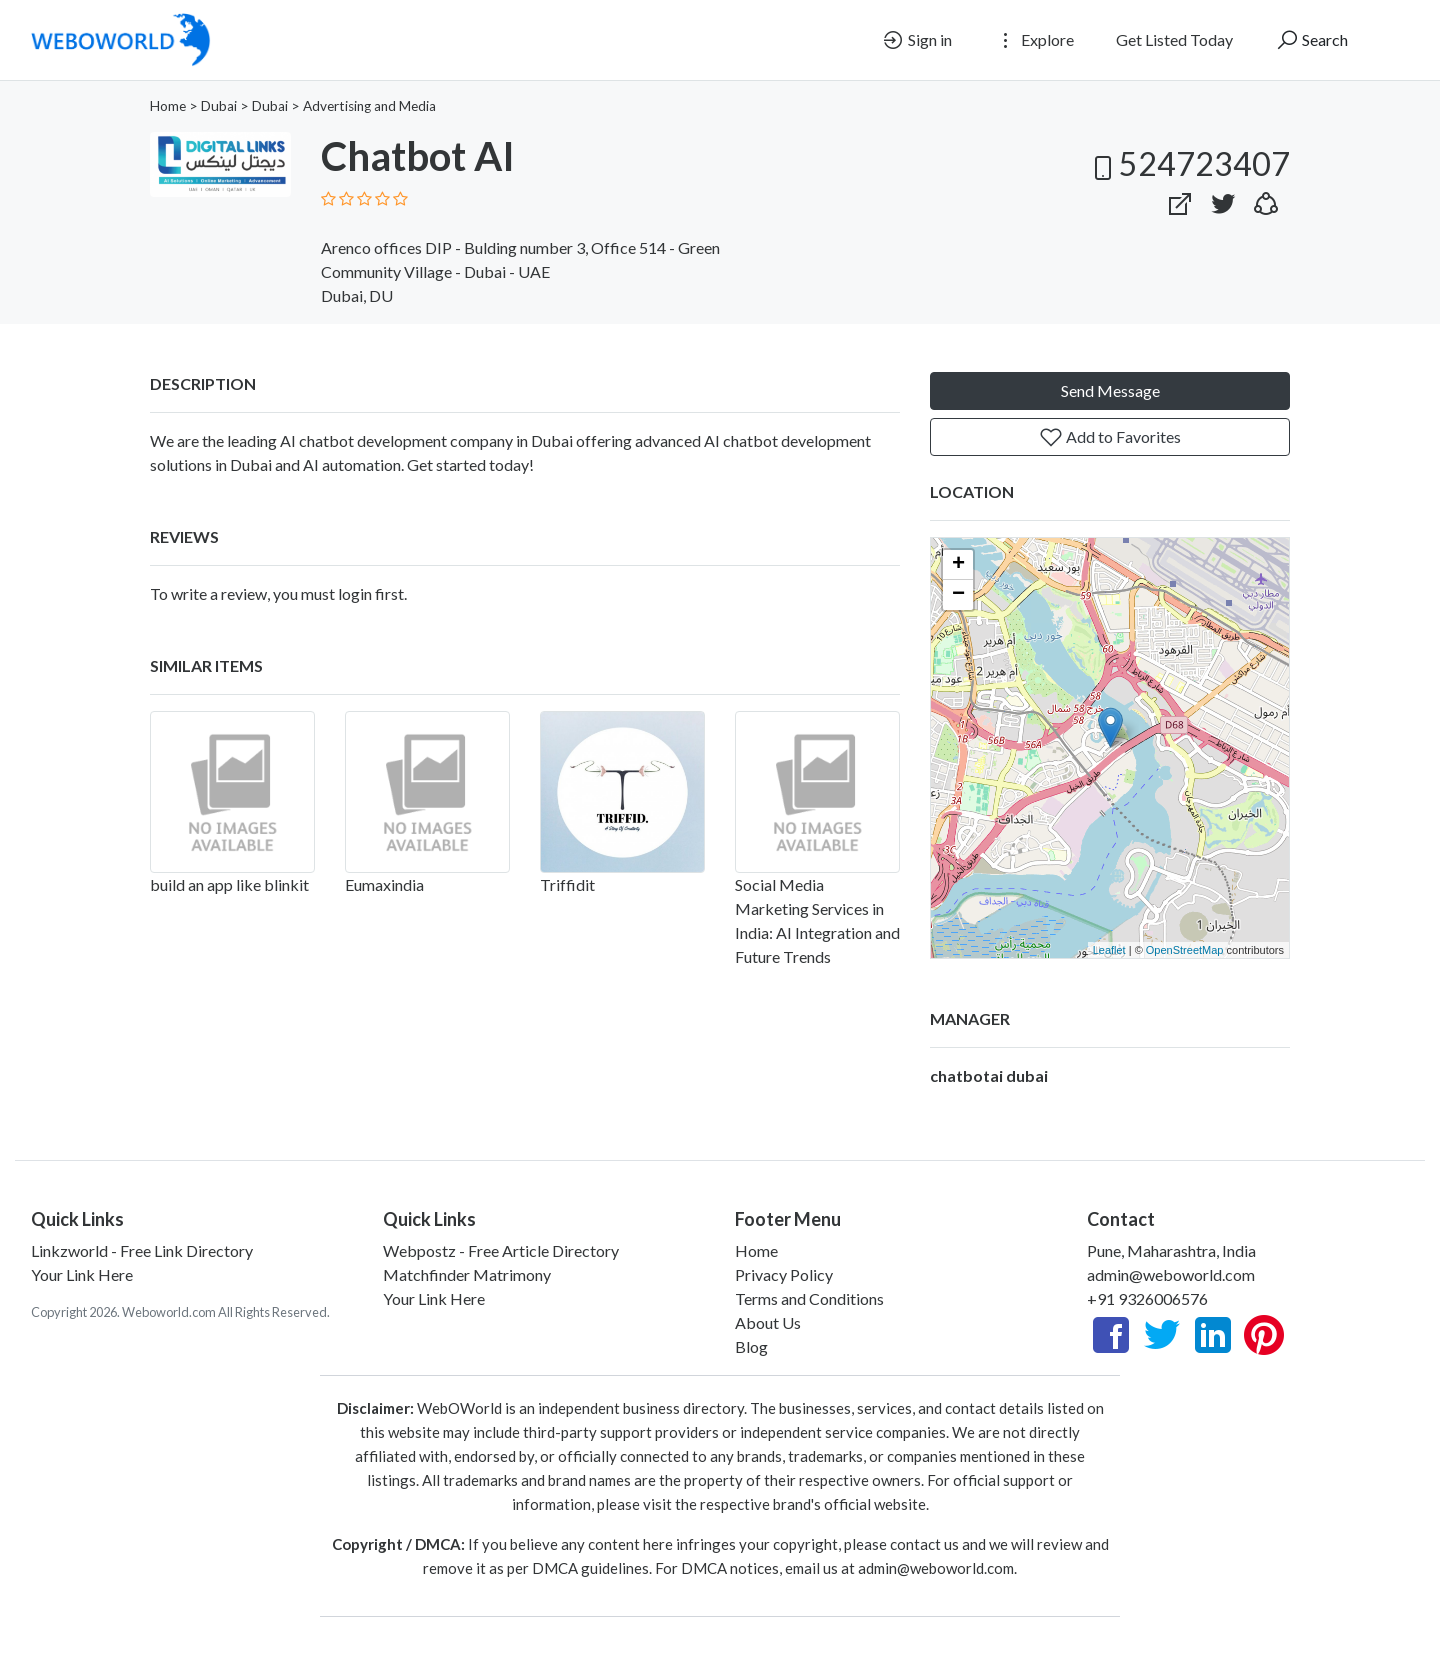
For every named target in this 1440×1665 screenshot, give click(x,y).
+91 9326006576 (1147, 1298)
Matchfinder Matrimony (467, 1274)
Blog (751, 1346)
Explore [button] (1034, 40)
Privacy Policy (784, 1274)
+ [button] (958, 565)
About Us (768, 1322)
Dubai (219, 106)
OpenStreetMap (1185, 950)
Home (168, 106)
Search (1311, 40)
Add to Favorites (1110, 437)
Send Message (1110, 390)
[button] (1266, 199)
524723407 (1188, 163)
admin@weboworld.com (1171, 1274)
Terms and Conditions (809, 1298)
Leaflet (1109, 950)
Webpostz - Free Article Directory (501, 1250)
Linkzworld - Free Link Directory (142, 1250)
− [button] (958, 595)
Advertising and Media (369, 106)
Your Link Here (82, 1274)
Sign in (916, 40)
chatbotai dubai (989, 1075)
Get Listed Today (1174, 39)
